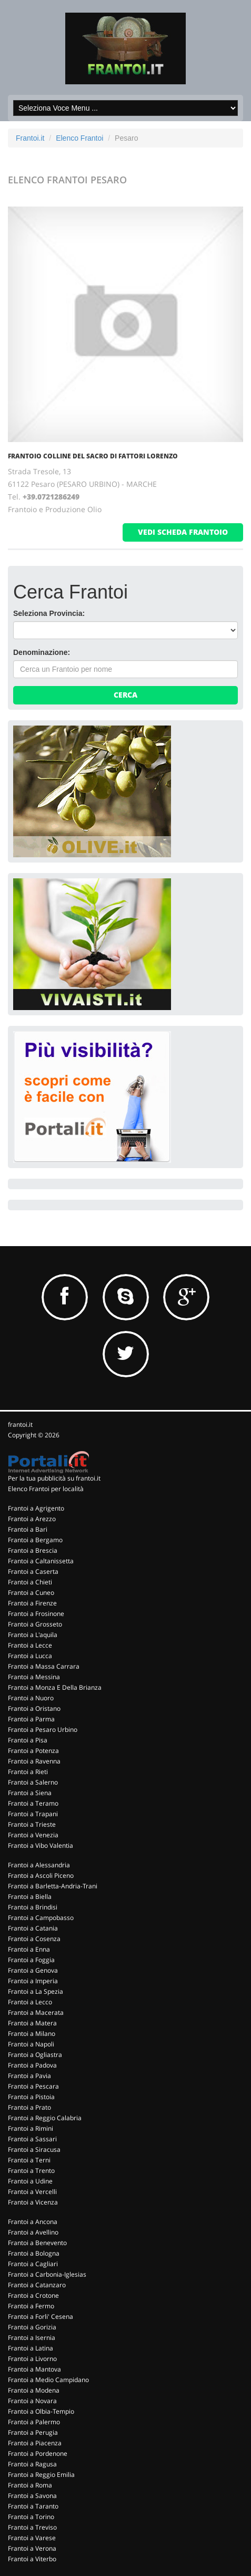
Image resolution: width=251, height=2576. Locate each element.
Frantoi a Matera (32, 2023)
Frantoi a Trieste (32, 1824)
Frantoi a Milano (31, 2033)
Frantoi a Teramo (33, 1803)
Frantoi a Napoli (31, 2044)
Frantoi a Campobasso (41, 1917)
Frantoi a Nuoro (31, 1697)
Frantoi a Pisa (27, 1740)
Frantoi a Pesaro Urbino (42, 1729)
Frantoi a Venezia (33, 1834)
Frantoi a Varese (32, 2537)
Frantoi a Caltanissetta (41, 1560)
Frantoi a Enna (29, 1949)
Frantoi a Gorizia (32, 2327)
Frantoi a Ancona (32, 2221)
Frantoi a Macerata (36, 2012)
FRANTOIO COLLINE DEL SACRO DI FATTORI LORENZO (93, 456)
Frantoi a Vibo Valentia (40, 1845)
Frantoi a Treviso (32, 2527)
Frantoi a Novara (32, 2400)
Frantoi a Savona (32, 2495)
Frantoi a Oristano (34, 1708)
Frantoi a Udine (30, 2181)
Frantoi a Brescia (32, 1550)
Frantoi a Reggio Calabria (45, 2117)
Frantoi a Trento (31, 2170)
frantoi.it (20, 1424)
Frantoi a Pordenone (37, 2453)
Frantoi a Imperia (33, 1980)
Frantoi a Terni (29, 2160)
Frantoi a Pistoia (31, 2096)
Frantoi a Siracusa (34, 2149)
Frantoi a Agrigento (36, 1508)
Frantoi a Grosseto (35, 1624)
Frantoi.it (30, 138)
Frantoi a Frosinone (36, 1613)
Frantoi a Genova (33, 1970)
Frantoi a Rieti (28, 1771)
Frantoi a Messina (34, 1676)
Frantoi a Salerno (33, 1782)
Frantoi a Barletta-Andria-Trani (52, 1886)
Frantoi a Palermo (34, 2421)
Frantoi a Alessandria (39, 1864)
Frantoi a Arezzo (32, 1518)
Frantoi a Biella (30, 1896)
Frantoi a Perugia (33, 2432)
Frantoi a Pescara (33, 2086)
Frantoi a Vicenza (33, 2202)
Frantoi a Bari (27, 1529)
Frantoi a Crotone (33, 2295)
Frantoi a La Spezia (35, 1991)
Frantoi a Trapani (33, 1813)
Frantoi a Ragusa (32, 2464)
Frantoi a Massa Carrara (43, 1666)
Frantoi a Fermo (31, 2305)
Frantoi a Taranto (33, 2506)
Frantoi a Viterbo (32, 2558)
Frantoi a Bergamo (35, 1539)
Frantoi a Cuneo (31, 1592)
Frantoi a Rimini (30, 2128)
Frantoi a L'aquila (32, 1634)
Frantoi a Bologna (33, 2253)
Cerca (125, 695)
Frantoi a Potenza (33, 1750)
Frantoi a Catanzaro (37, 2284)
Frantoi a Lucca (30, 1655)
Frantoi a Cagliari (33, 2263)
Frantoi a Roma (30, 2485)
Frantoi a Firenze (32, 1603)
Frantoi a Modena (33, 2390)
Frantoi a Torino (31, 2516)
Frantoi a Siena (30, 1792)
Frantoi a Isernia (31, 2337)
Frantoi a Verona (32, 2548)
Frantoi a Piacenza (35, 2442)
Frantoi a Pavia (29, 2075)
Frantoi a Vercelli (32, 2191)
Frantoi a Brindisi (32, 1907)
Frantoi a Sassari (32, 2138)
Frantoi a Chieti (30, 1582)
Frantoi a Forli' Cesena (40, 2316)
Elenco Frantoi (79, 138)
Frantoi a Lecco (30, 2001)
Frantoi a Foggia (31, 1959)
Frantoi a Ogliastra (35, 2054)
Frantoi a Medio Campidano (48, 2379)
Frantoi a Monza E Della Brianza (55, 1687)
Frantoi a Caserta (33, 1571)
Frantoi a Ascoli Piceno (41, 1875)
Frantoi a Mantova (34, 2369)
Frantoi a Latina (30, 2348)
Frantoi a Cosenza (34, 1938)
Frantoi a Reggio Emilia (41, 2474)
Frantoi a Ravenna (34, 1761)
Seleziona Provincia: (49, 613)
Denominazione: (41, 652)
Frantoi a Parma (31, 1719)
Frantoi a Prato (29, 2107)
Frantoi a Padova (32, 2065)
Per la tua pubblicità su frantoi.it (54, 1478)
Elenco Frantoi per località (46, 1488)
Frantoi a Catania (33, 1928)
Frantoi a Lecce (30, 1645)
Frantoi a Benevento (37, 2242)
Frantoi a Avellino (33, 2232)
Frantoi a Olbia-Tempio (41, 2411)
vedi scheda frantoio (183, 532)
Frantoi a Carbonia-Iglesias (47, 2274)
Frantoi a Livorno (32, 2358)
